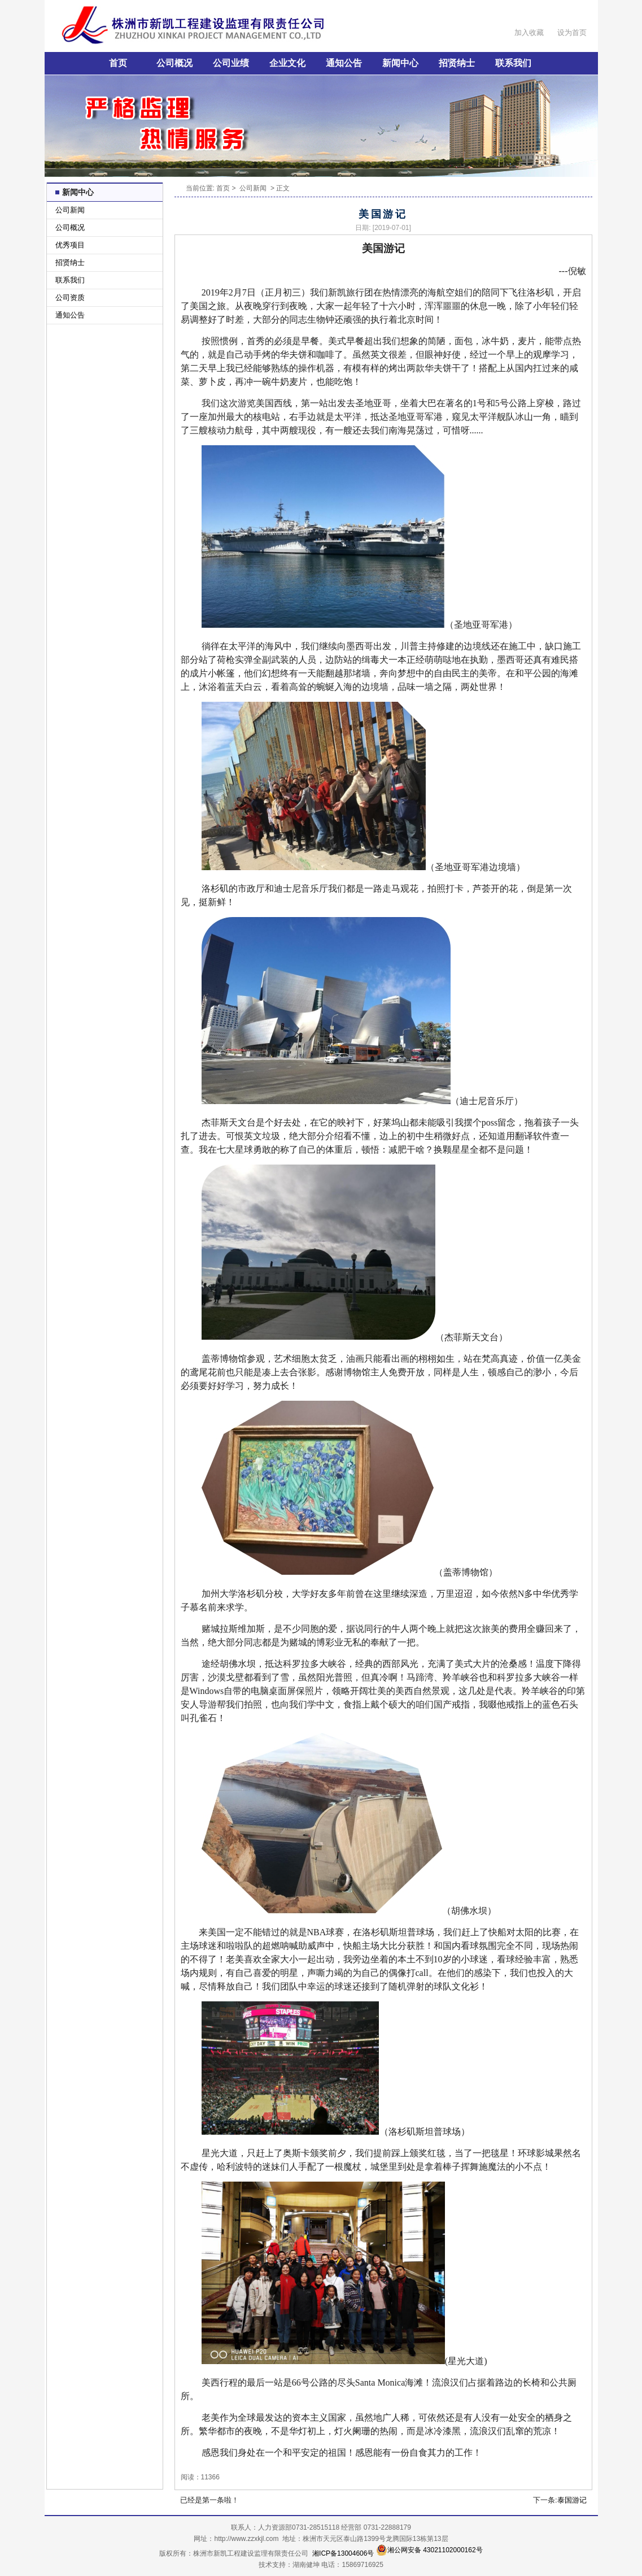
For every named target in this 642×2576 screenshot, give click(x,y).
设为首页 (572, 32)
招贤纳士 (457, 63)
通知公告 (344, 63)
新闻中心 (400, 63)
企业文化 (287, 63)
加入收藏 (529, 32)
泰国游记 (572, 2500)
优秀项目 (70, 245)
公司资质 (70, 297)
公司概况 (174, 63)
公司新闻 (70, 210)
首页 (118, 63)
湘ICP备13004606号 (343, 2553)
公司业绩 (231, 63)
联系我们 (513, 63)
